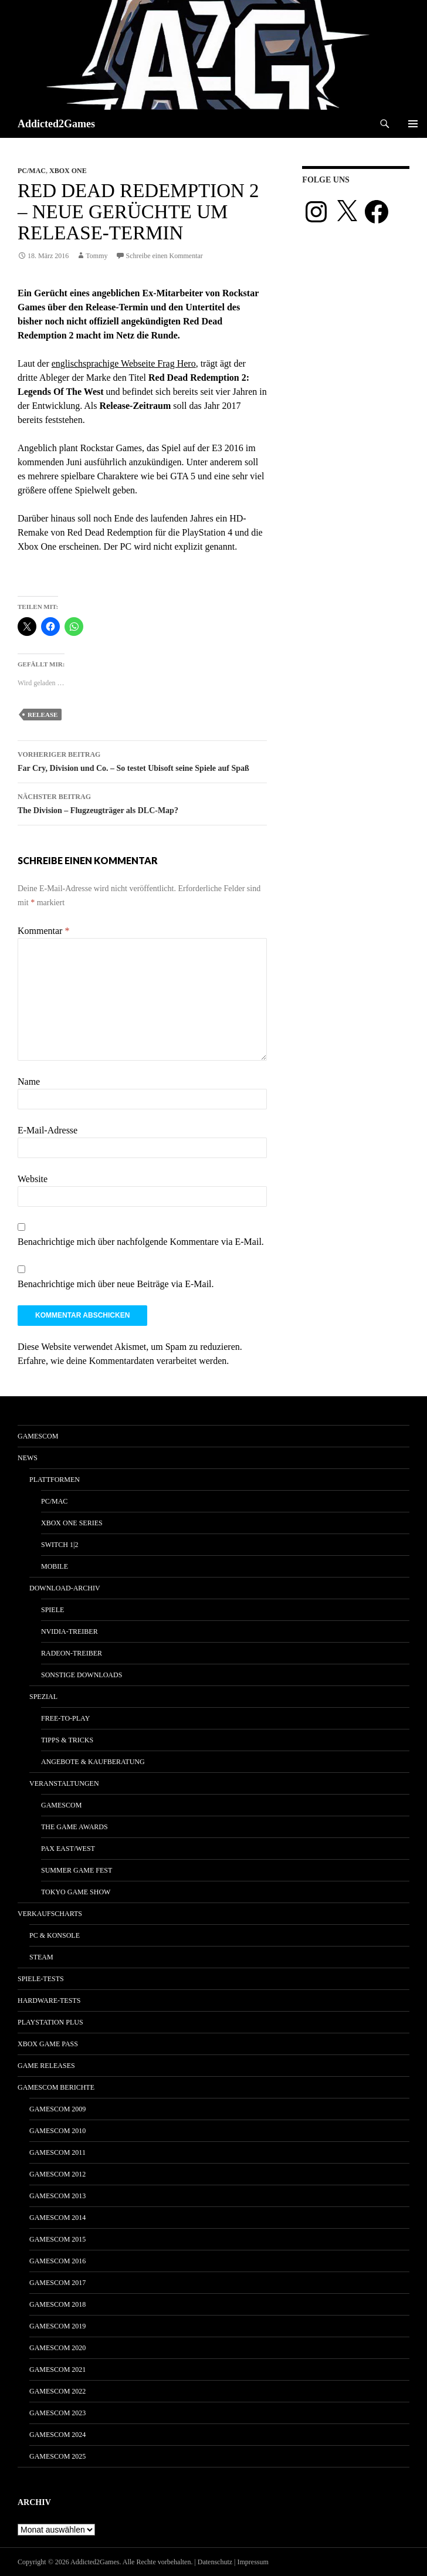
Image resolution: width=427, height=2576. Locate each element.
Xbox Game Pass (48, 2044)
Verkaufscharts (50, 1914)
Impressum (253, 2562)
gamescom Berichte (56, 2087)
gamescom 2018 (57, 2304)
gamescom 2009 (57, 2109)
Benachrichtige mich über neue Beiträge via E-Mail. (116, 1284)
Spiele (52, 1610)
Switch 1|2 (59, 1545)
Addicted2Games (56, 124)
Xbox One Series (72, 1523)
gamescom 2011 (57, 2152)
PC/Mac (32, 171)
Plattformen (54, 1479)
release (42, 714)
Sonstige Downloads (81, 1675)
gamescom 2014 (57, 2217)
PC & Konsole (54, 1935)
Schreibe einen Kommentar (164, 256)
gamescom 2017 (57, 2283)
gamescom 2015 (57, 2239)
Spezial (43, 1696)
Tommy (96, 256)
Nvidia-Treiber (69, 1631)
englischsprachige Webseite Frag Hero (124, 363)
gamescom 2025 (57, 2456)
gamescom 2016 (57, 2261)
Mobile (54, 1566)
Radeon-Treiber (71, 1653)
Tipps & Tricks (67, 1740)
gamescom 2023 (57, 2413)
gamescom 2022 (57, 2391)
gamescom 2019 (57, 2326)
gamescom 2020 (57, 2348)
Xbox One (68, 171)
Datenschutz (215, 2562)
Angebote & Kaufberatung (93, 1762)
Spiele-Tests (41, 1979)
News (28, 1458)
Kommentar (43, 931)
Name (29, 1081)
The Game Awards (74, 1827)
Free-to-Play (65, 1718)
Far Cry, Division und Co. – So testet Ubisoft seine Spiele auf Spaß (142, 760)
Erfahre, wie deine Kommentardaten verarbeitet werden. (123, 1361)
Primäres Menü (413, 124)
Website (33, 1179)
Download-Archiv (64, 1588)
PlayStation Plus (50, 2022)
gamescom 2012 (57, 2174)
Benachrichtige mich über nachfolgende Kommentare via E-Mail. (141, 1242)
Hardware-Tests (49, 2000)
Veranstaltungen (64, 1783)
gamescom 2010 (57, 2131)
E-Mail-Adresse (47, 1130)
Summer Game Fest (76, 1870)
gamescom (38, 1436)
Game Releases (46, 2066)
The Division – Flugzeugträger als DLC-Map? (142, 802)
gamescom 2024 (57, 2435)
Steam (41, 1957)
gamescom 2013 (57, 2196)
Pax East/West (68, 1848)
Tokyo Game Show (75, 1892)
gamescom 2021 (57, 2369)
